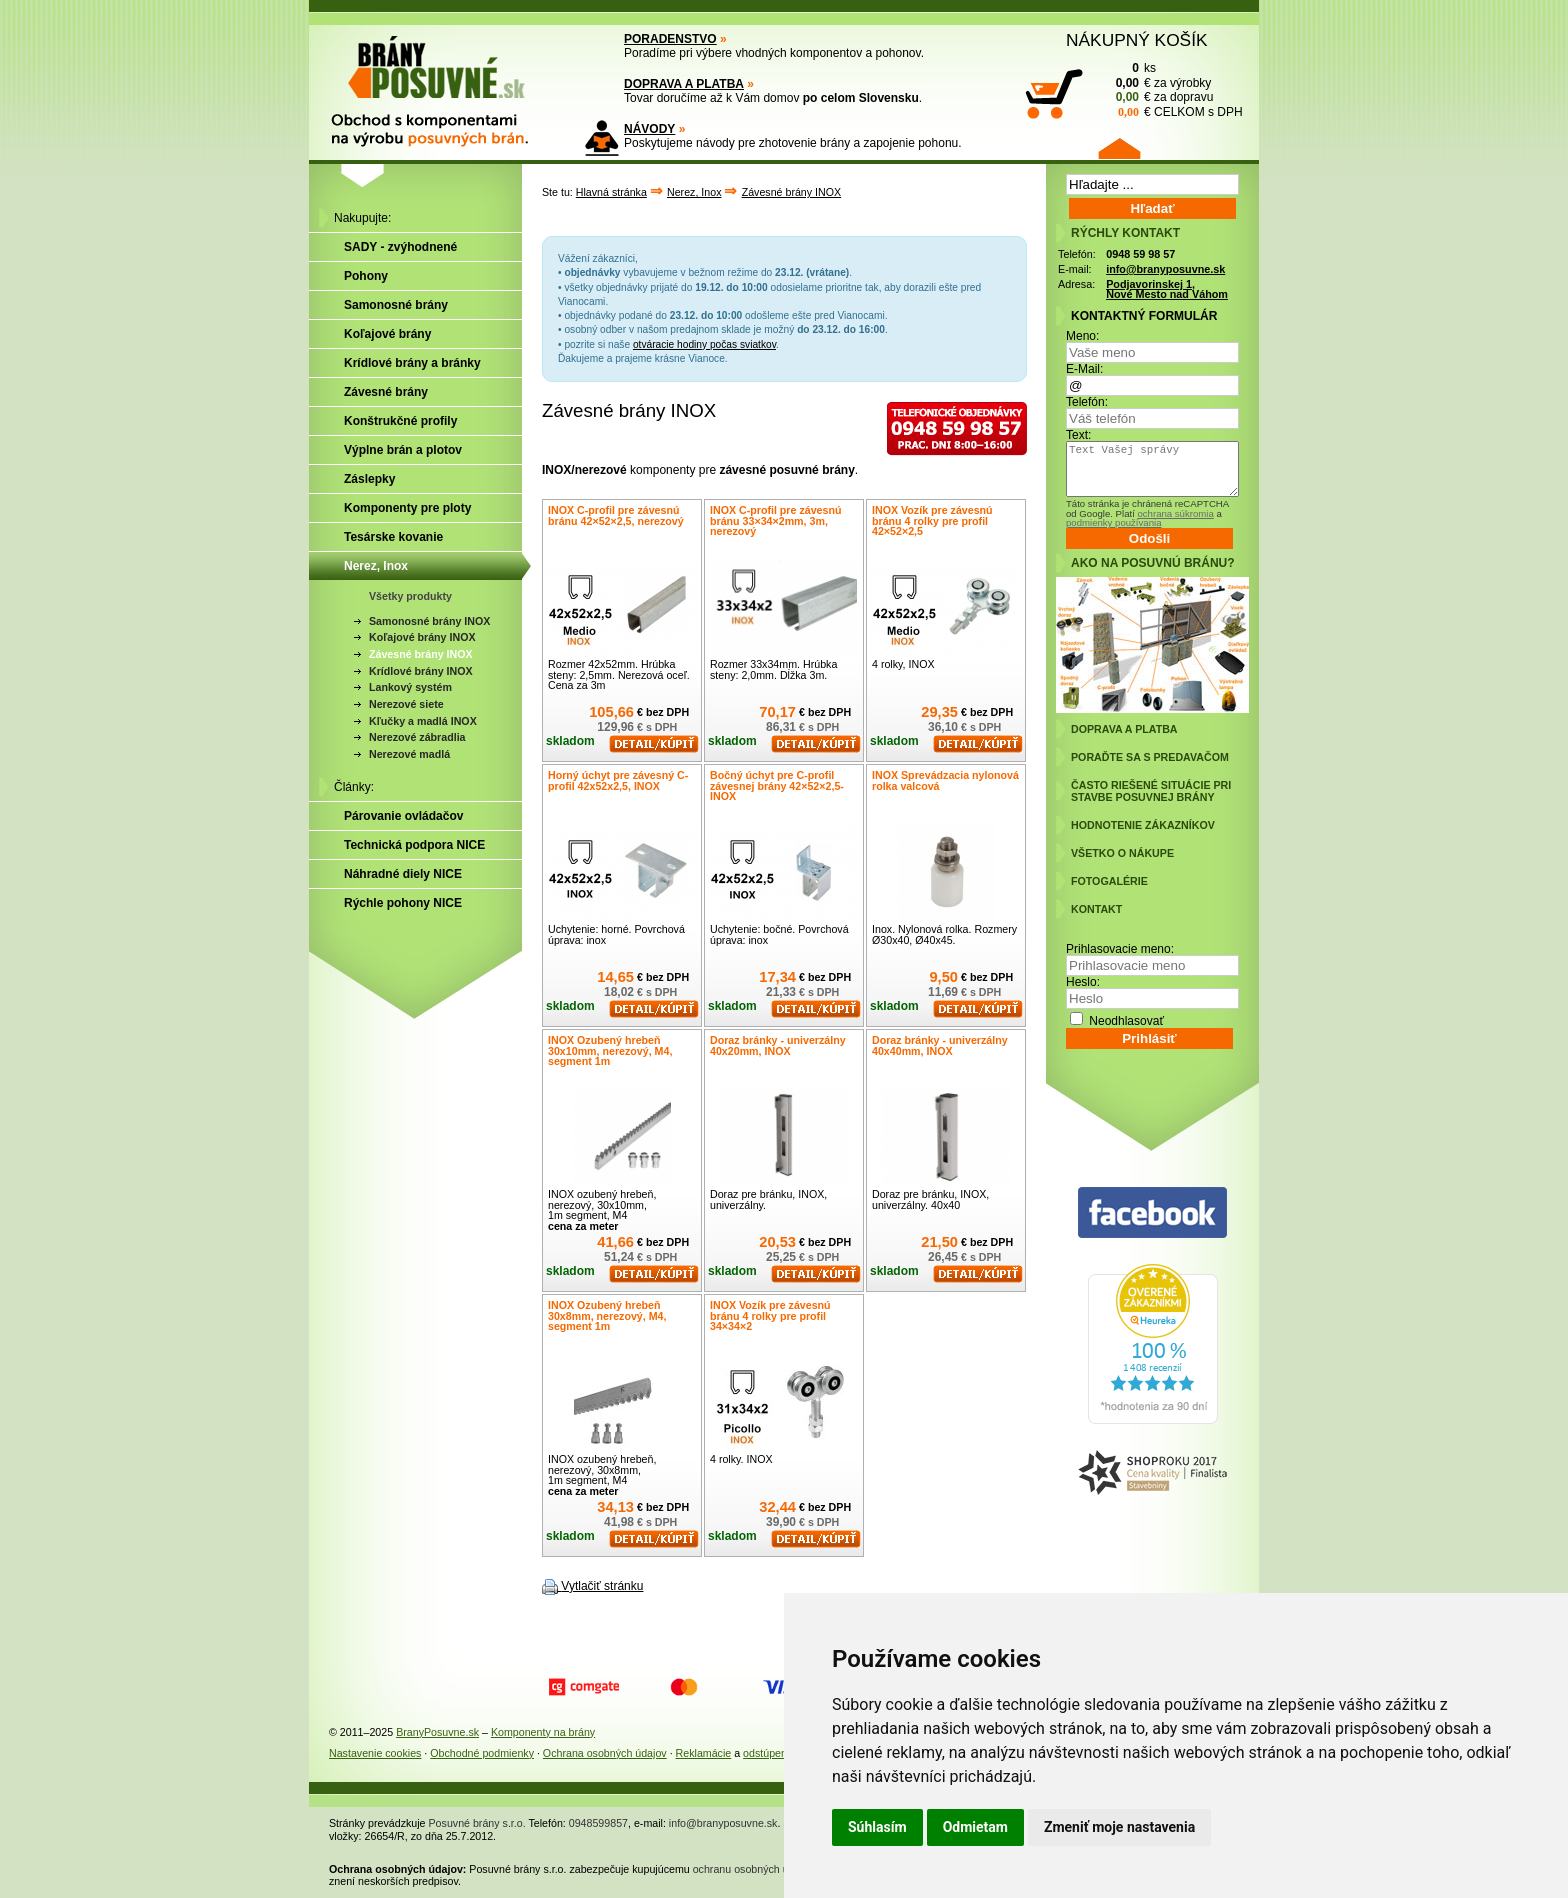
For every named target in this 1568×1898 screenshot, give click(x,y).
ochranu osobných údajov (753, 1869)
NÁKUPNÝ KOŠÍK (1137, 40)
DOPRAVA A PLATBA (684, 84)
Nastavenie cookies (375, 1753)
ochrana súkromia (1175, 513)
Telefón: (1087, 402)
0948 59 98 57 (1140, 254)
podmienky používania (1113, 522)
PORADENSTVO (670, 39)
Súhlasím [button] (877, 1827)
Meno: (1082, 336)
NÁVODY (649, 129)
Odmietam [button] (975, 1827)
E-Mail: (1084, 369)
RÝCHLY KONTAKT (1125, 233)
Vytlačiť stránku (602, 1586)
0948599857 (598, 1823)
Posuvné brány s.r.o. (477, 1823)
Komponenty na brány (543, 1732)
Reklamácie (704, 1753)
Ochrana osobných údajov (605, 1753)
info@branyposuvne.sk (1165, 269)
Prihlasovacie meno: (1120, 949)
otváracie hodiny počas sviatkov (704, 344)
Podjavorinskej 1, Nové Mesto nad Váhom (1167, 289)
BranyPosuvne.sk (437, 1732)
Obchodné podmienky (482, 1753)
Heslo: (1083, 982)
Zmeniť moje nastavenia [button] (1119, 1827)
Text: (1078, 435)
